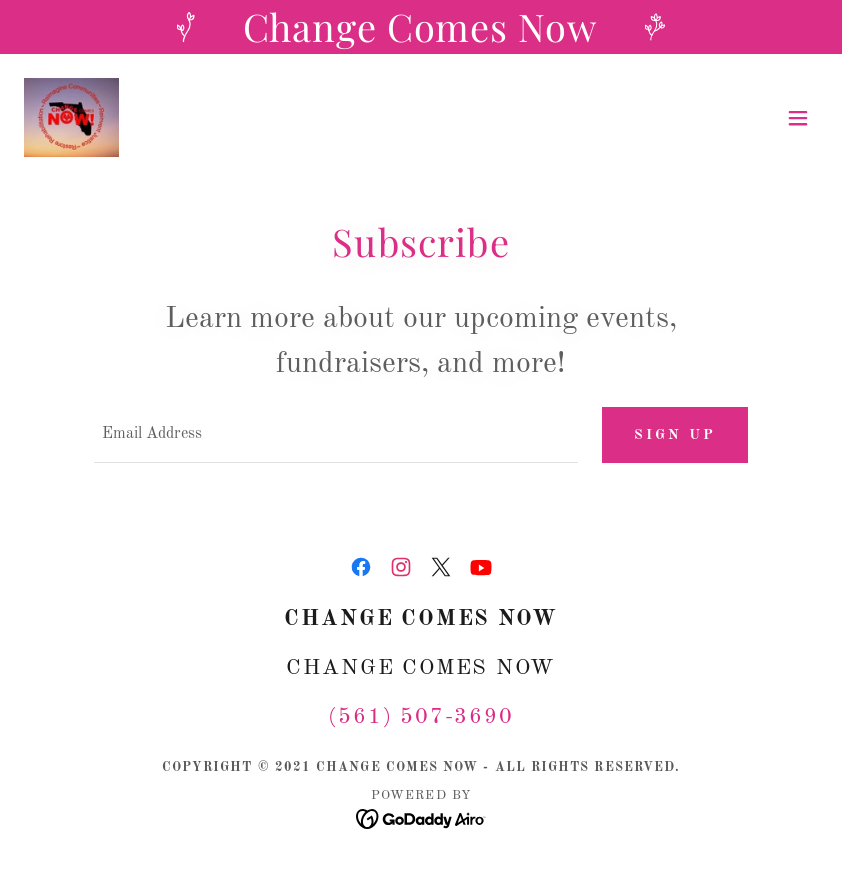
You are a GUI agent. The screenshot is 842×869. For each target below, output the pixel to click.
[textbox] (336, 435)
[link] (71, 118)
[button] (798, 118)
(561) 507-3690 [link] (421, 717)
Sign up (675, 435)
